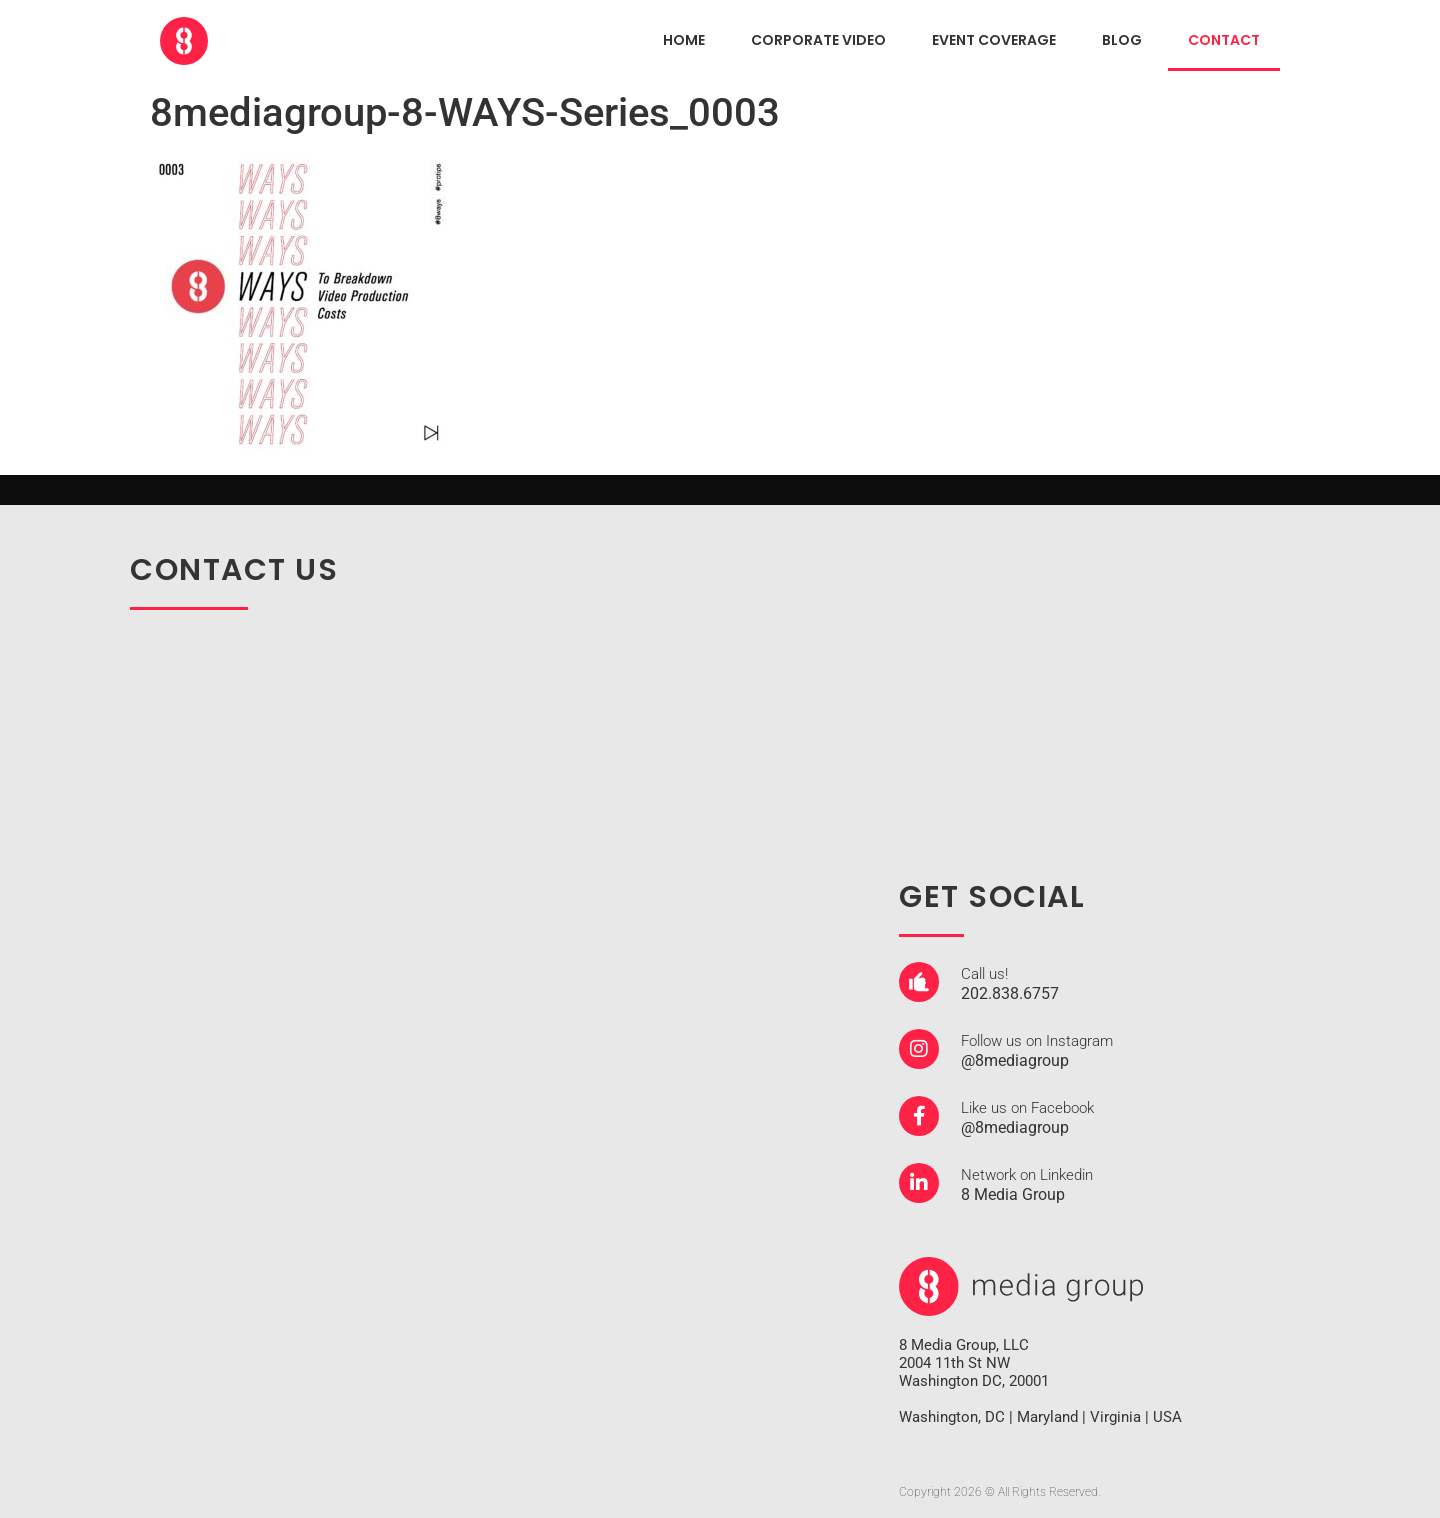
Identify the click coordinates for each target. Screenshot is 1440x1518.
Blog (1122, 40)
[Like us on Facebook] (919, 1116)
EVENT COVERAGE (994, 40)
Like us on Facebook (1027, 1108)
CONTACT (1224, 40)
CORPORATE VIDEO (818, 40)
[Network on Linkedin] (919, 1183)
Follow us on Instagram (1037, 1041)
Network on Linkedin (1027, 1175)
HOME (684, 40)
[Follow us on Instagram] (919, 1049)
